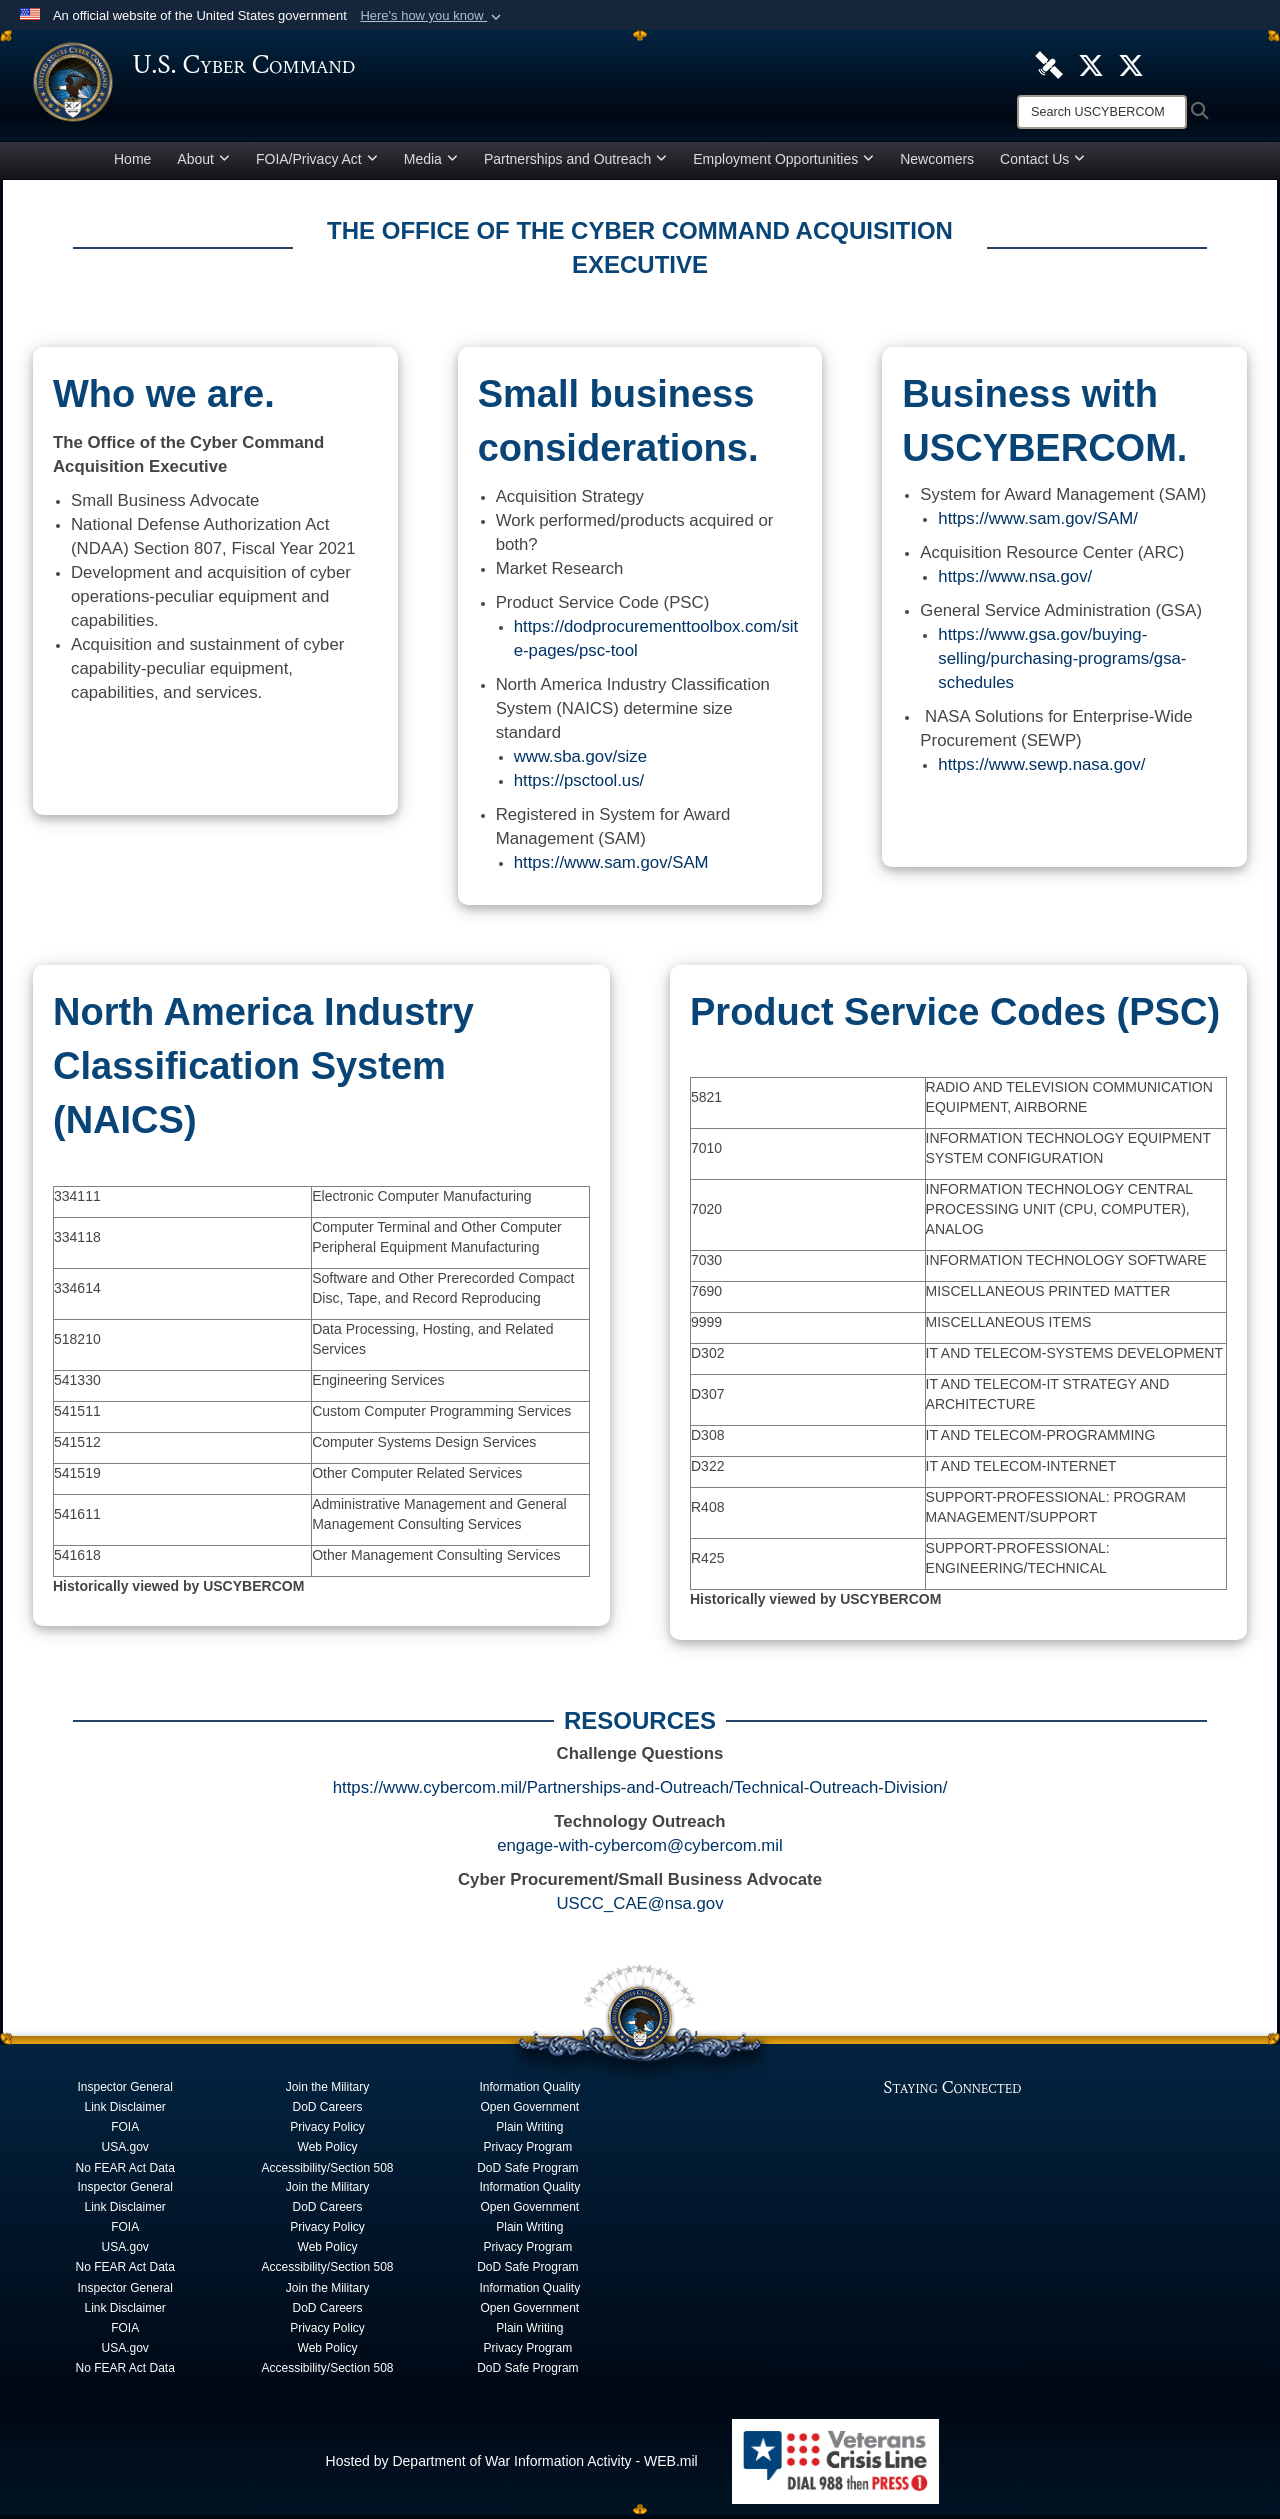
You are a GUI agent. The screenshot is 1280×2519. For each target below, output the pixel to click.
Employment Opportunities (783, 164)
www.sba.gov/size (580, 761)
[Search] (1102, 112)
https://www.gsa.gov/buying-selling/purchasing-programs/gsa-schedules (1062, 663)
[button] (432, 16)
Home (132, 164)
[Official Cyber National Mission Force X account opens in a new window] (1131, 64)
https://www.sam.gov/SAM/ (1038, 523)
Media (431, 164)
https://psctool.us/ (579, 785)
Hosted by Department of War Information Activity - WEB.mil (512, 2466)
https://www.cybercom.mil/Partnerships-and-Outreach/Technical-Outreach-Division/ (640, 1792)
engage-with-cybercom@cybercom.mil (640, 1850)
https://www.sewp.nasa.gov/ (1041, 769)
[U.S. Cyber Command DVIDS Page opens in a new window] (1049, 64)
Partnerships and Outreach (575, 164)
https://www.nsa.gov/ (1015, 581)
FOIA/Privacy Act (317, 164)
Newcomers (937, 164)
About (203, 164)
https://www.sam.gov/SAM (611, 867)
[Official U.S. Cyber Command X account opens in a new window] (1091, 64)
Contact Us (1042, 164)
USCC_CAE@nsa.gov (639, 1908)
